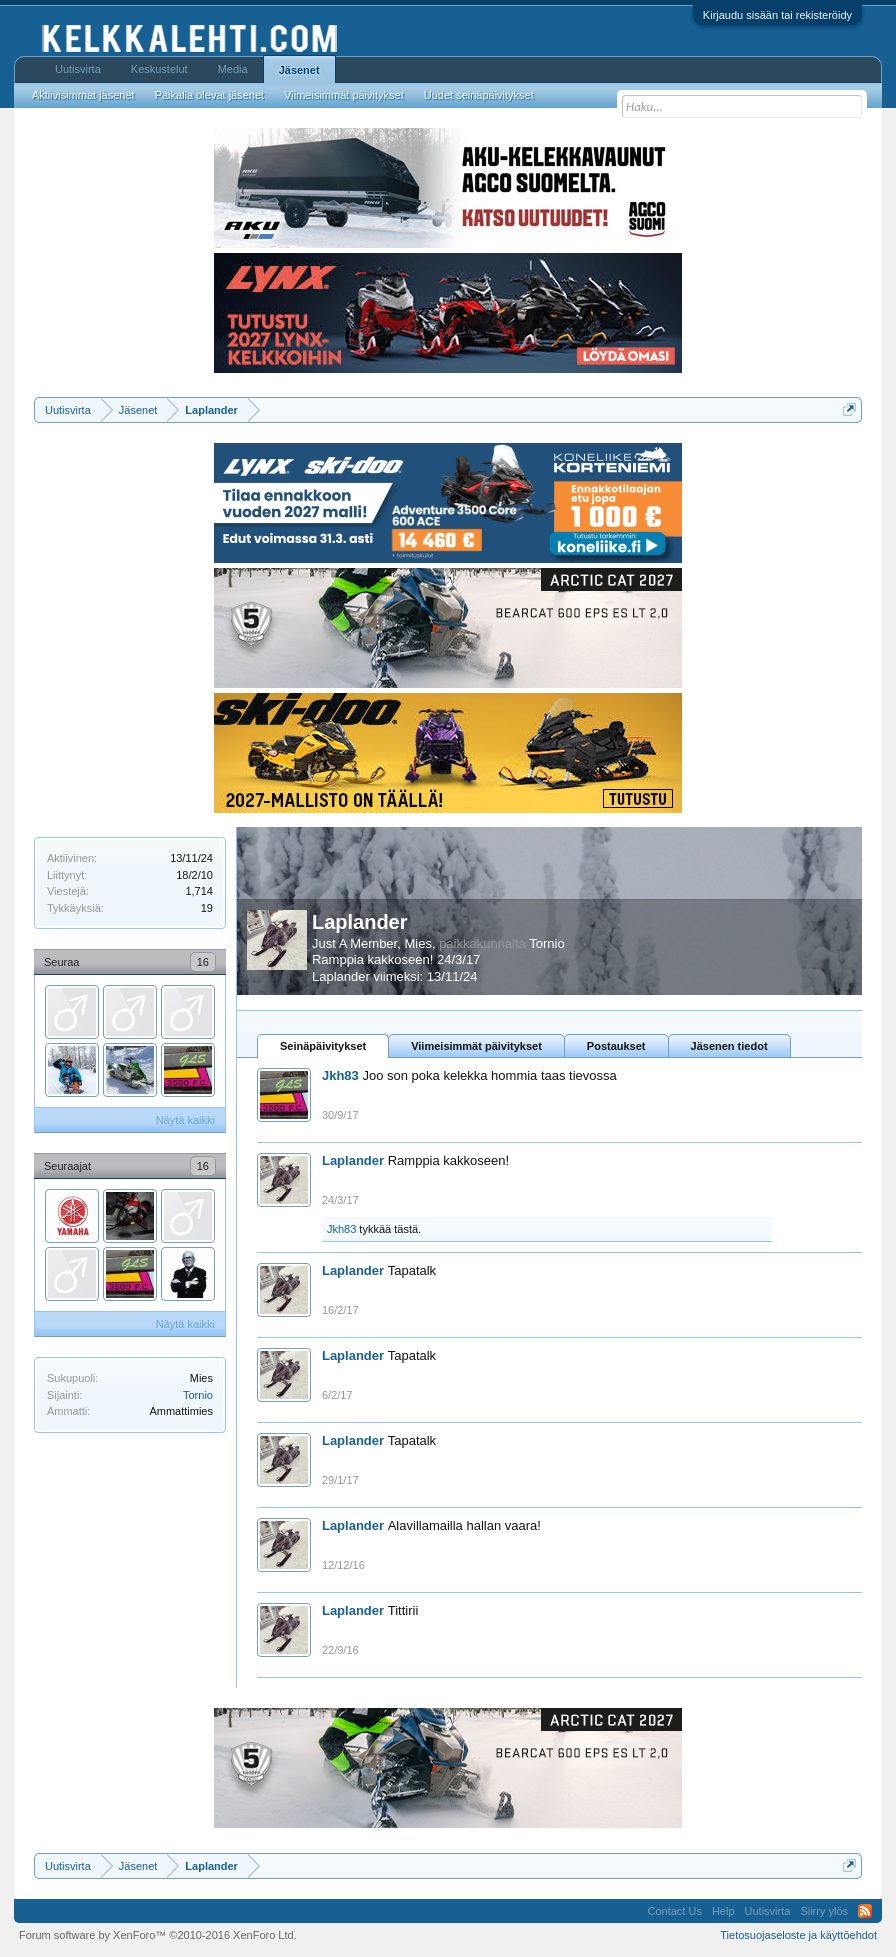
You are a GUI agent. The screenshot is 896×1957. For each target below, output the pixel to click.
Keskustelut (159, 69)
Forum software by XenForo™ (158, 1935)
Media (233, 69)
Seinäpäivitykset (323, 1046)
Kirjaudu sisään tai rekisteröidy (777, 15)
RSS (865, 1911)
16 (203, 962)
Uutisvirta (78, 69)
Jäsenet (299, 70)
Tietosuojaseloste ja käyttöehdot (798, 1935)
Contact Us (674, 1911)
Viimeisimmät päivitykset (476, 1046)
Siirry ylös (824, 1911)
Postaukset (616, 1046)
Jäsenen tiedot (729, 1046)
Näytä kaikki (185, 1120)
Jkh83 (340, 1075)
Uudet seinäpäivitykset (479, 95)
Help (723, 1911)
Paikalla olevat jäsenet (209, 95)
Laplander (360, 922)
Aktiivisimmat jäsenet (83, 95)
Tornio (198, 1395)
